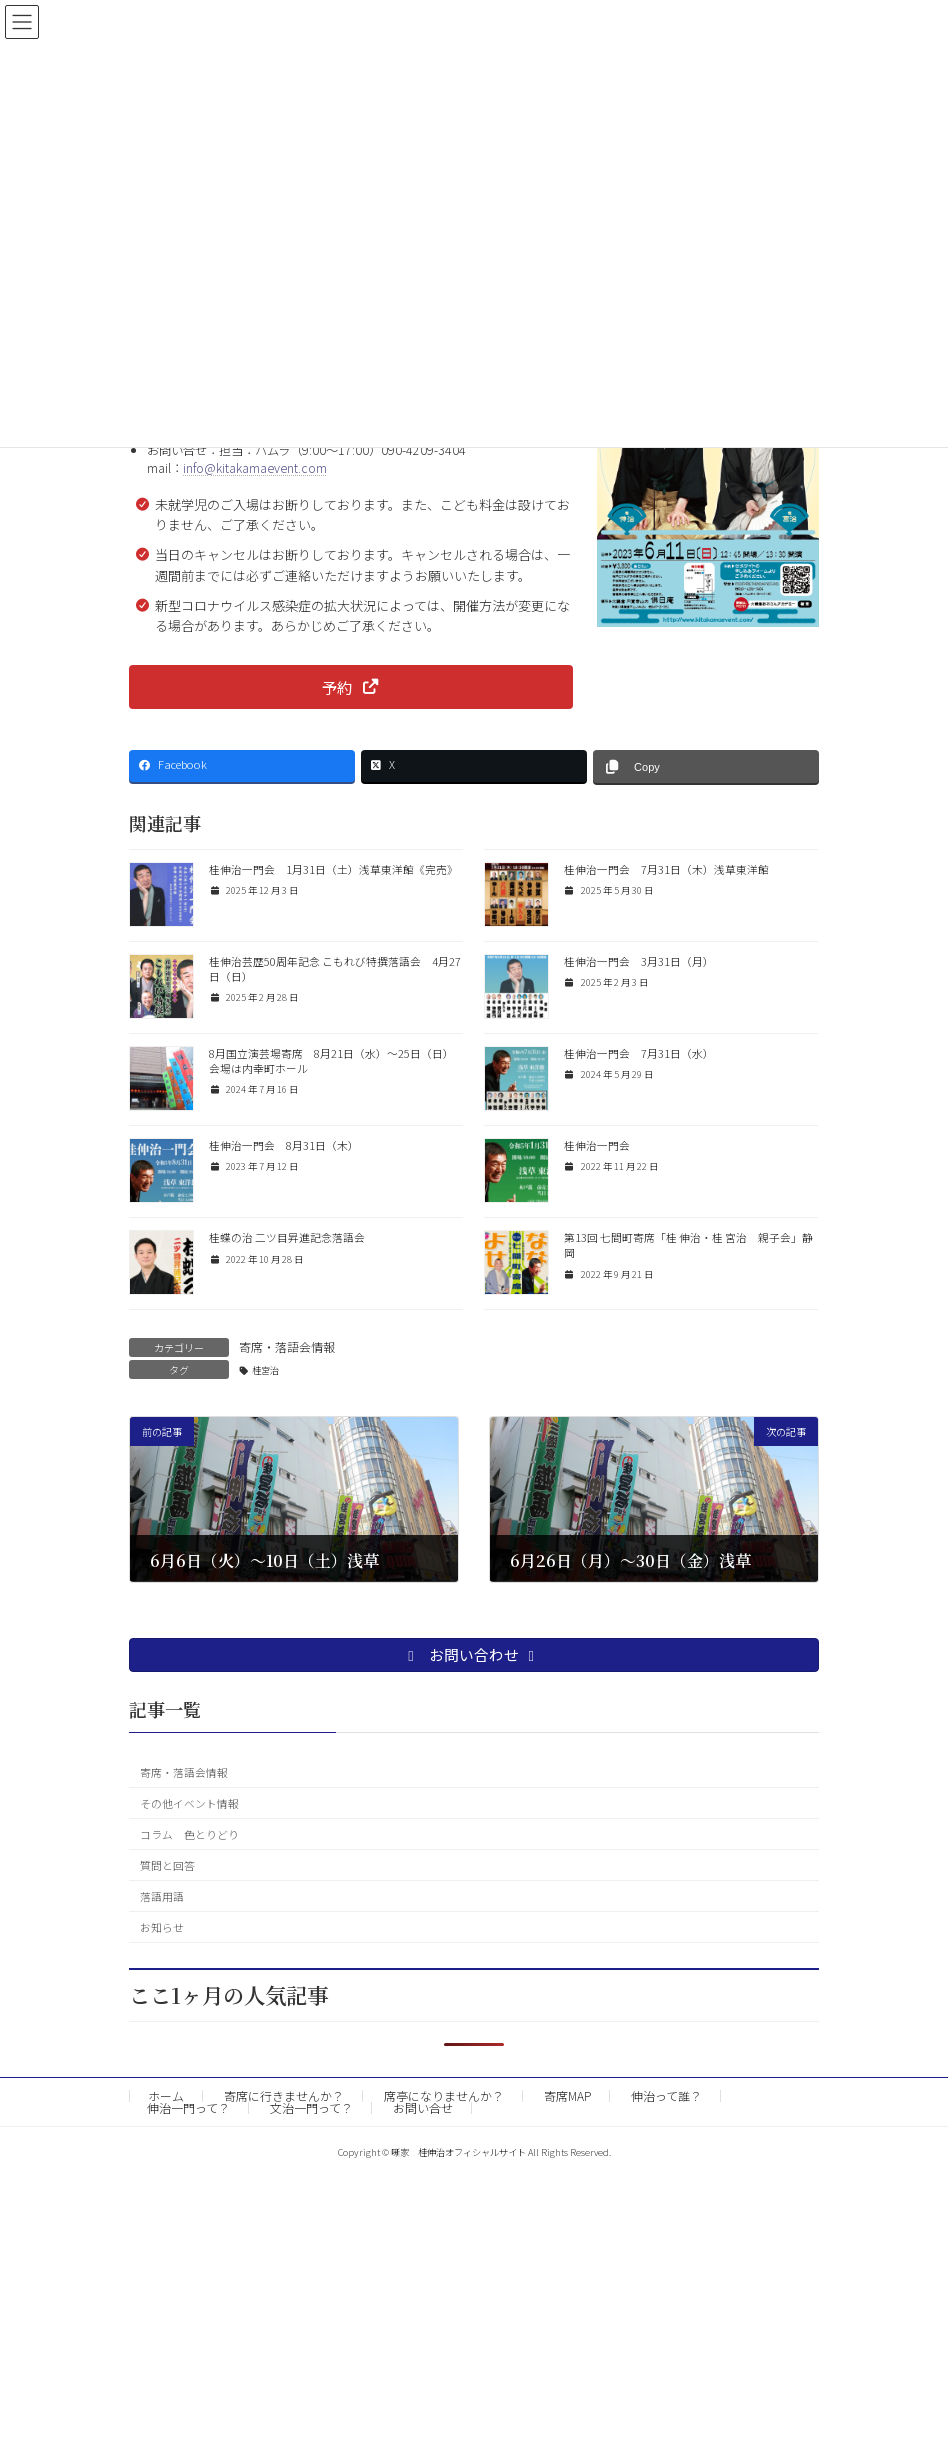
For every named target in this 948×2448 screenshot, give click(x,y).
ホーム (166, 2095)
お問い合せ (423, 2107)
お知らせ (162, 1926)
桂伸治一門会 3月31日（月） (639, 961)
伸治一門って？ (188, 2107)
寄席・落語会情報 (287, 1346)
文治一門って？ (311, 2107)
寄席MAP (567, 2095)
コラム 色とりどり (189, 1833)
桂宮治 (265, 1370)
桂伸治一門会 (597, 1145)
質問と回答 (167, 1864)
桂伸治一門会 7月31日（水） (639, 1053)
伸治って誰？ (666, 2095)
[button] (351, 686)
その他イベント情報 (189, 1802)
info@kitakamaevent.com (255, 468)
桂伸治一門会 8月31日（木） (284, 1145)
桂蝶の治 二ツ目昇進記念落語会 (287, 1237)
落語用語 (162, 1895)
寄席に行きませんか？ (284, 2095)
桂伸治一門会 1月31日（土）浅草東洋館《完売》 (333, 869)
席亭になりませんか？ (444, 2095)
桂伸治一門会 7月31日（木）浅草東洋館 (666, 869)
